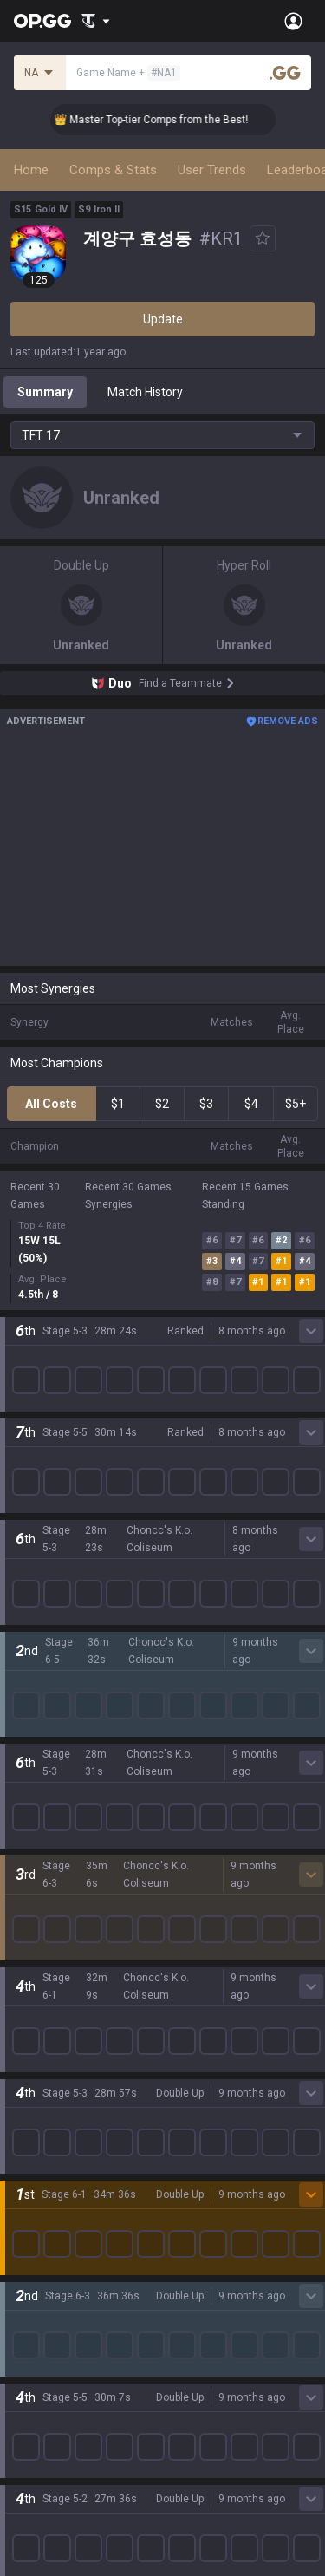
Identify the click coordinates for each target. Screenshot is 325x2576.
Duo (21, 1818)
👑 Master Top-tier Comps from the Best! (166, 120)
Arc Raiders (42, 1631)
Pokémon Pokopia (60, 1672)
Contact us (39, 2345)
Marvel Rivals (46, 1568)
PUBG (26, 1527)
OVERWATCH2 (50, 1506)
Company (36, 1357)
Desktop (32, 1777)
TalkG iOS (36, 2155)
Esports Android (54, 2175)
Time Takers (44, 1714)
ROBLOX (33, 1652)
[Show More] (96, 20)
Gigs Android (45, 2092)
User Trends (212, 170)
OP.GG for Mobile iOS (66, 1988)
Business (187, 2262)
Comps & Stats (113, 170)
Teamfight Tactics (59, 1464)
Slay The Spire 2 (54, 1693)
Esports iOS (42, 2196)
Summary (45, 392)
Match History (145, 392)
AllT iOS (32, 2030)
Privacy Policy (51, 2262)
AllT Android (44, 2009)
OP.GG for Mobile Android (78, 1967)
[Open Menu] (293, 20)
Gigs (22, 1881)
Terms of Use (47, 2283)
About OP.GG (45, 1336)
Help (22, 2304)
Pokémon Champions (69, 1735)
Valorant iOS (44, 2071)
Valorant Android (56, 2051)
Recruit (182, 2304)
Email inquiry (45, 2324)
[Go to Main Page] (42, 21)
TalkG (25, 1839)
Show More (163, 1260)
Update (163, 319)
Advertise (189, 2283)
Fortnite (31, 1589)
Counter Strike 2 (54, 1610)
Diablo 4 (32, 1756)
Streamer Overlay (58, 1901)
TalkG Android (48, 2134)
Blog (22, 1378)
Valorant (33, 1485)
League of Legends (62, 1444)
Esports (31, 1860)
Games (29, 1797)
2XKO (25, 1548)
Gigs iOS (32, 2113)
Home (31, 170)
